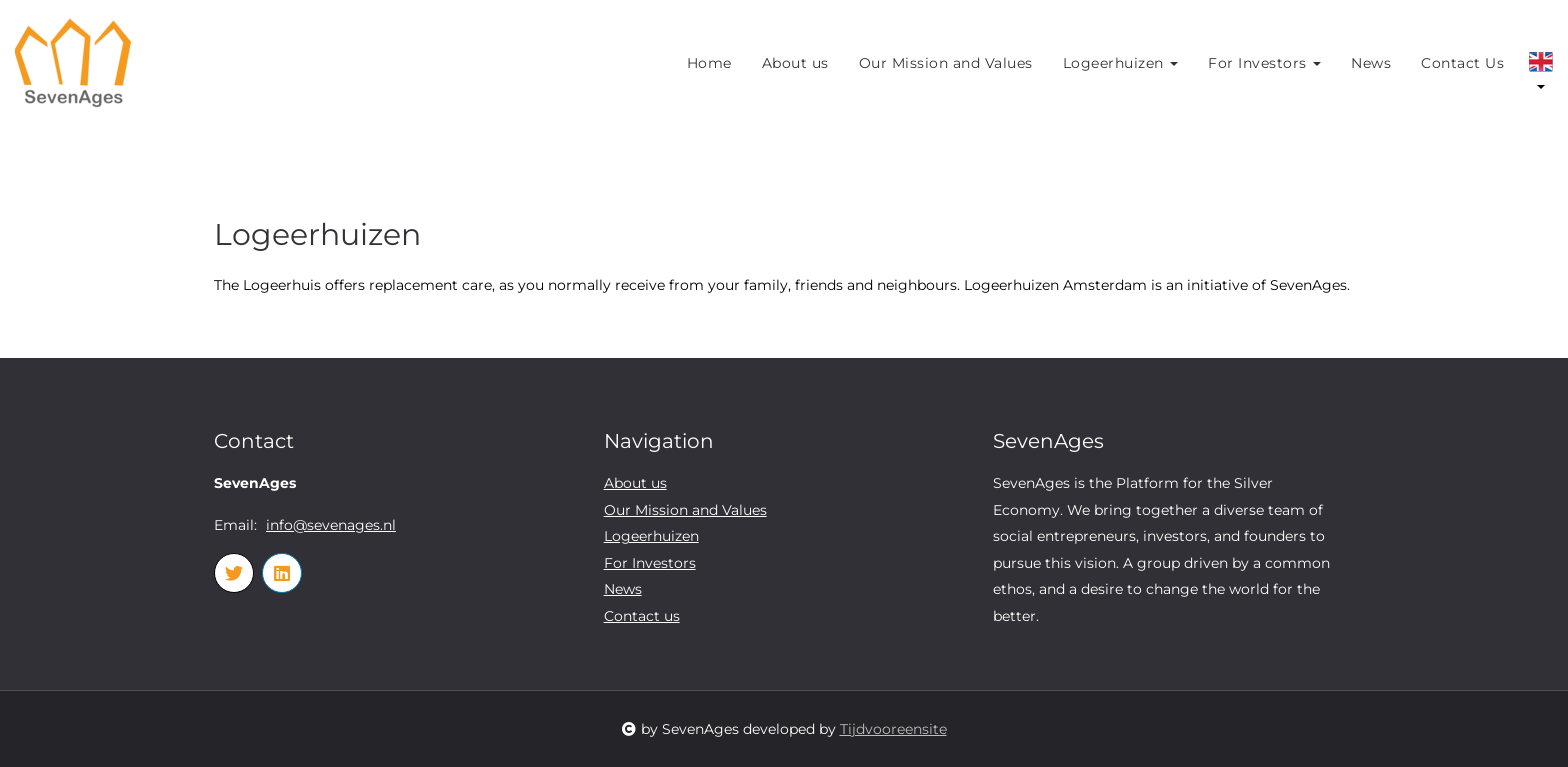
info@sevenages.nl (331, 525)
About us (795, 63)
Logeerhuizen (1121, 63)
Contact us (642, 616)
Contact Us (1462, 63)
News (1371, 63)
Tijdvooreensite (893, 729)
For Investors (1264, 63)
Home (709, 63)
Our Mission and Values (946, 63)
